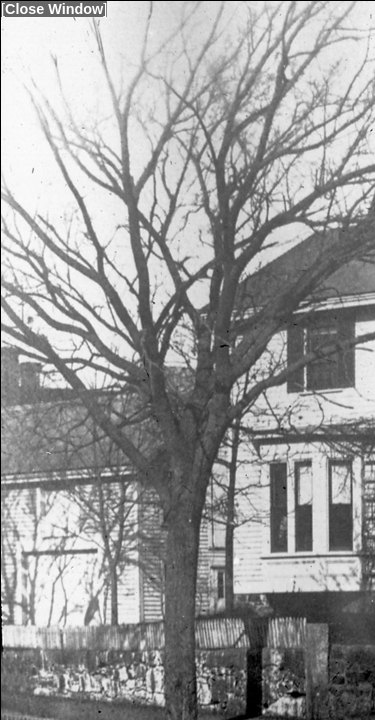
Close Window (54, 9)
